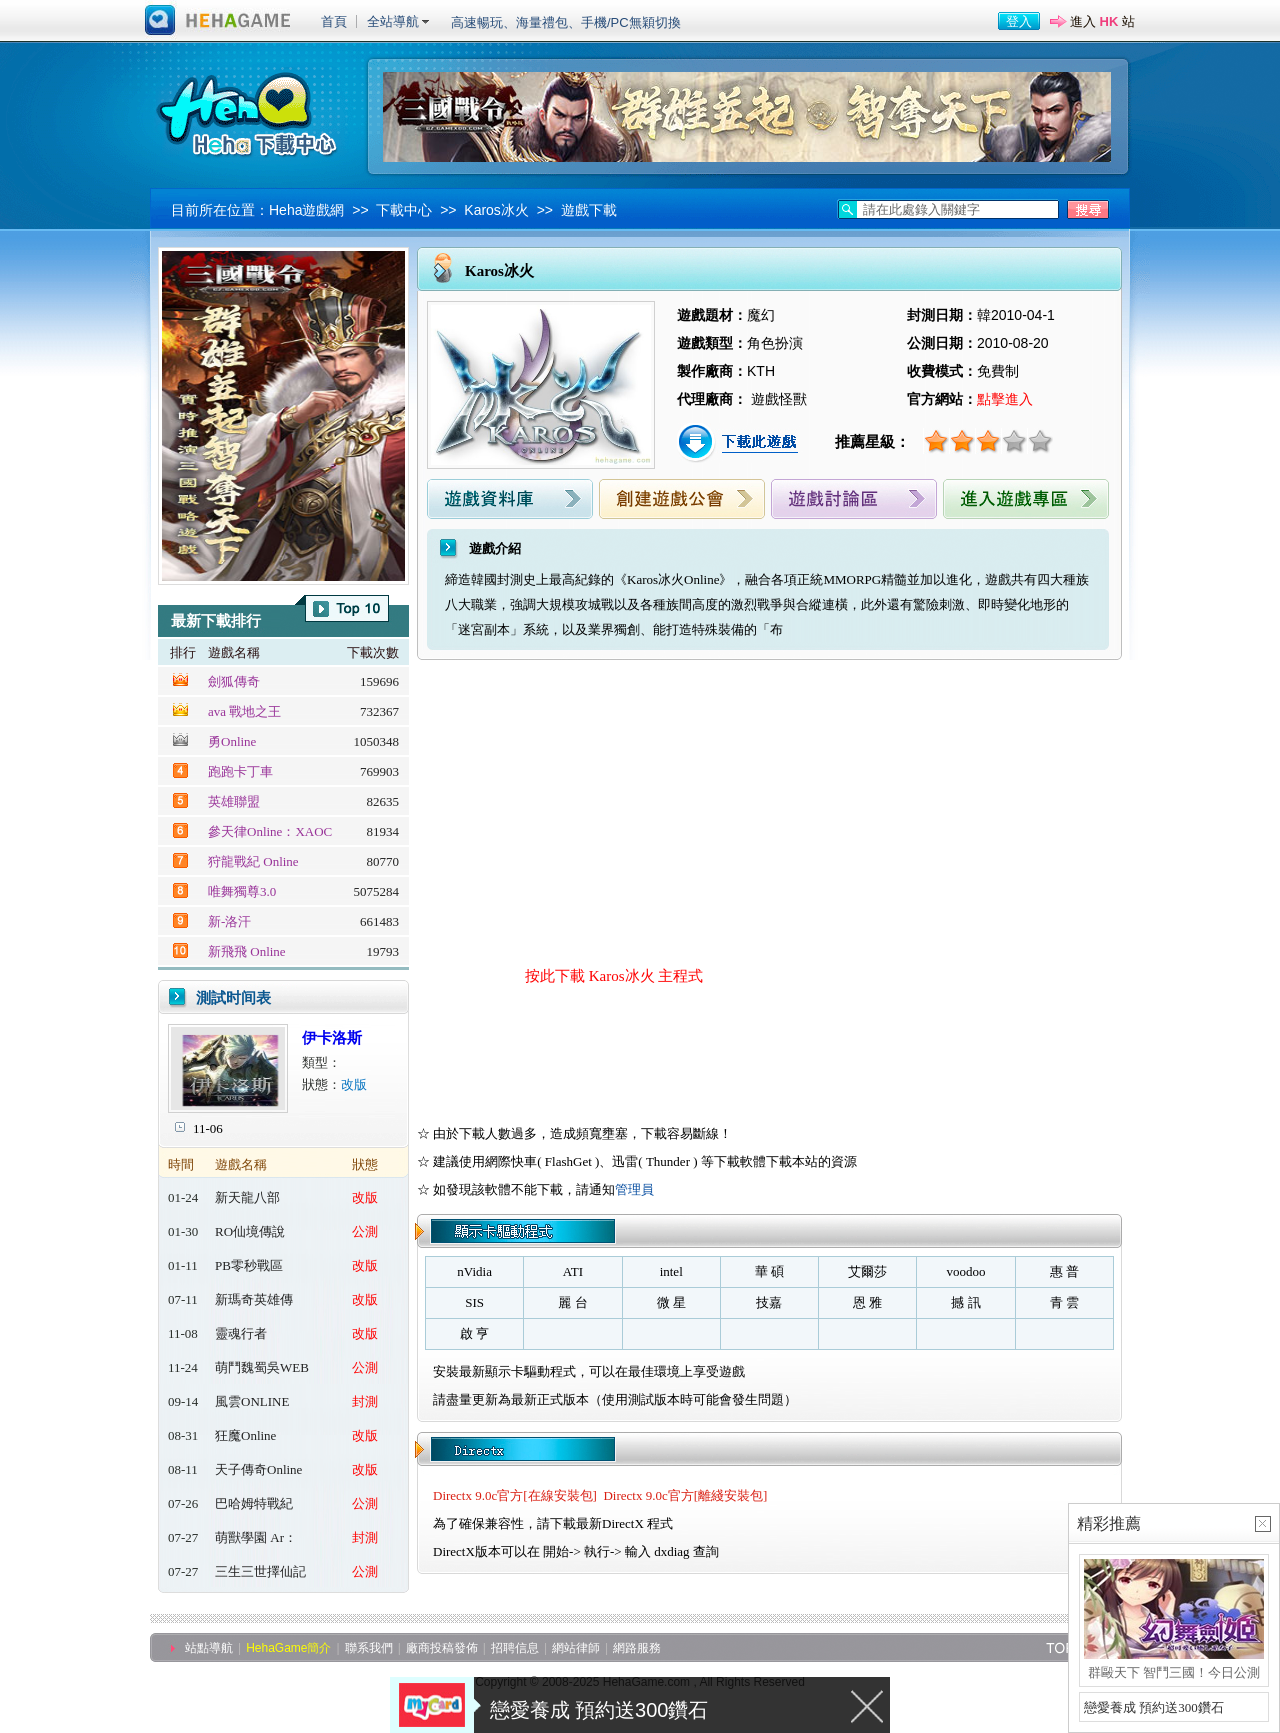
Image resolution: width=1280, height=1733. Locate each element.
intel (671, 1271)
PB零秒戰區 (249, 1265)
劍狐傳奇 (234, 681)
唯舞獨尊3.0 (242, 891)
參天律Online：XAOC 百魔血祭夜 (270, 832)
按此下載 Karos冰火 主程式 (614, 976)
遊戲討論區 (854, 499)
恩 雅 (867, 1302)
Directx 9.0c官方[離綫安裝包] (685, 1495)
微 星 (671, 1302)
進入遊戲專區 (1026, 499)
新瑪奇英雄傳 (254, 1299)
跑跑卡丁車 (240, 771)
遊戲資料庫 (510, 499)
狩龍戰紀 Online (253, 861)
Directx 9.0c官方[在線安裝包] (515, 1495)
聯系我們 (369, 1648)
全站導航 (393, 21)
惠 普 (1064, 1271)
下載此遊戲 (740, 443)
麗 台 (572, 1302)
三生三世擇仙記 (260, 1571)
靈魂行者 (241, 1333)
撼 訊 (965, 1302)
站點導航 (209, 1648)
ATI (573, 1271)
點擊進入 (1005, 399)
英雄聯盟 (234, 801)
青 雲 (1064, 1302)
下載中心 (404, 210)
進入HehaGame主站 (218, 21)
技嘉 (769, 1302)
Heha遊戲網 (306, 210)
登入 (1019, 21)
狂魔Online (245, 1435)
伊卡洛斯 (332, 1038)
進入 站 (1102, 21)
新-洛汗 (229, 921)
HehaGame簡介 (288, 1648)
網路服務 (637, 1648)
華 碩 (769, 1271)
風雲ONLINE (252, 1401)
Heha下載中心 (250, 112)
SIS (474, 1302)
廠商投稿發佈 (442, 1648)
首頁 (334, 21)
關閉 (868, 1705)
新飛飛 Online (247, 951)
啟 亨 (474, 1333)
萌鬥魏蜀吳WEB (262, 1367)
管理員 (634, 1189)
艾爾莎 (867, 1271)
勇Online (232, 741)
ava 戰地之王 (244, 711)
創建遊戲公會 (682, 499)
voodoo (966, 1271)
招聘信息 (515, 1648)
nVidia (474, 1271)
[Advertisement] (599, 810)
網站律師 (576, 1648)
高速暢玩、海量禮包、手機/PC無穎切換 (566, 22)
